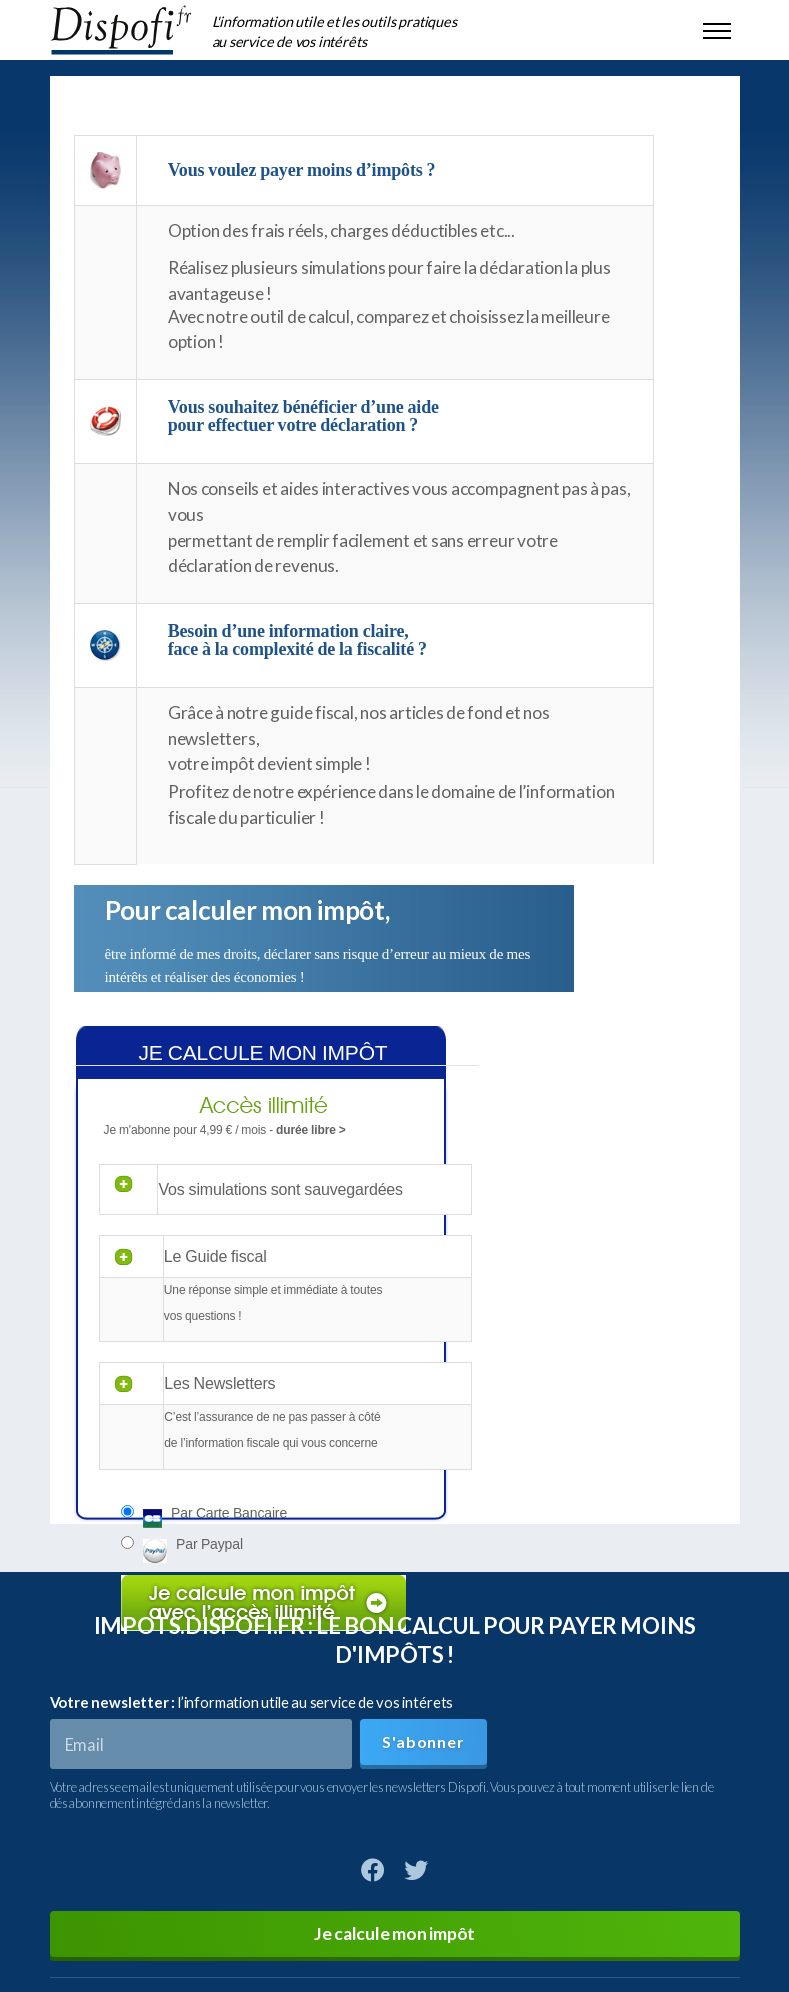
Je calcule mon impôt (394, 1933)
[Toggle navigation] (717, 30)
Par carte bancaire (229, 1513)
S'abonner (423, 1741)
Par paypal (209, 1544)
